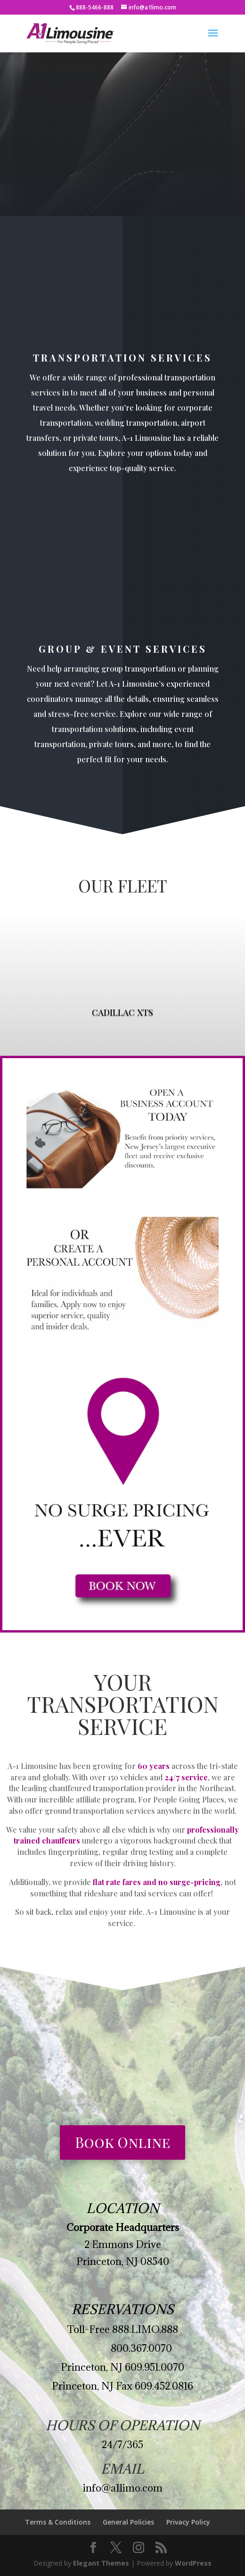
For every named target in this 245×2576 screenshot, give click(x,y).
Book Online (122, 2142)
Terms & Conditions (57, 2521)
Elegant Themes (101, 2563)
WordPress (193, 2563)
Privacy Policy (188, 2521)
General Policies (128, 2521)
